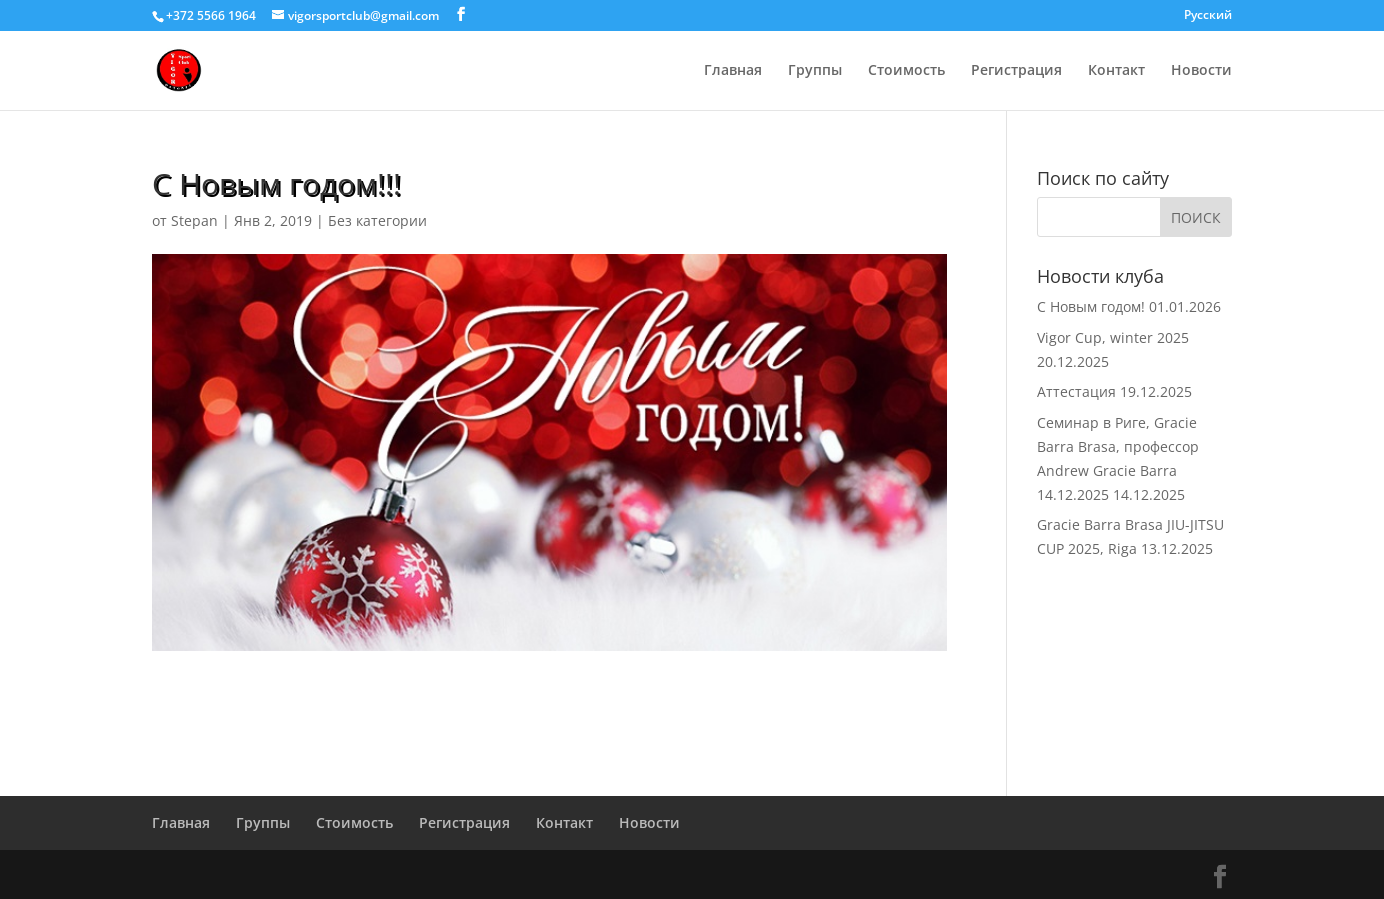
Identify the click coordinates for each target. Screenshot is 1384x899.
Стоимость (906, 71)
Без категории (377, 220)
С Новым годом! (1091, 306)
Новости (1201, 71)
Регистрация (1016, 71)
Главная (733, 71)
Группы (815, 71)
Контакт (1116, 71)
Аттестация (1076, 391)
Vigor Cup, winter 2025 (1113, 337)
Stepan (194, 220)
